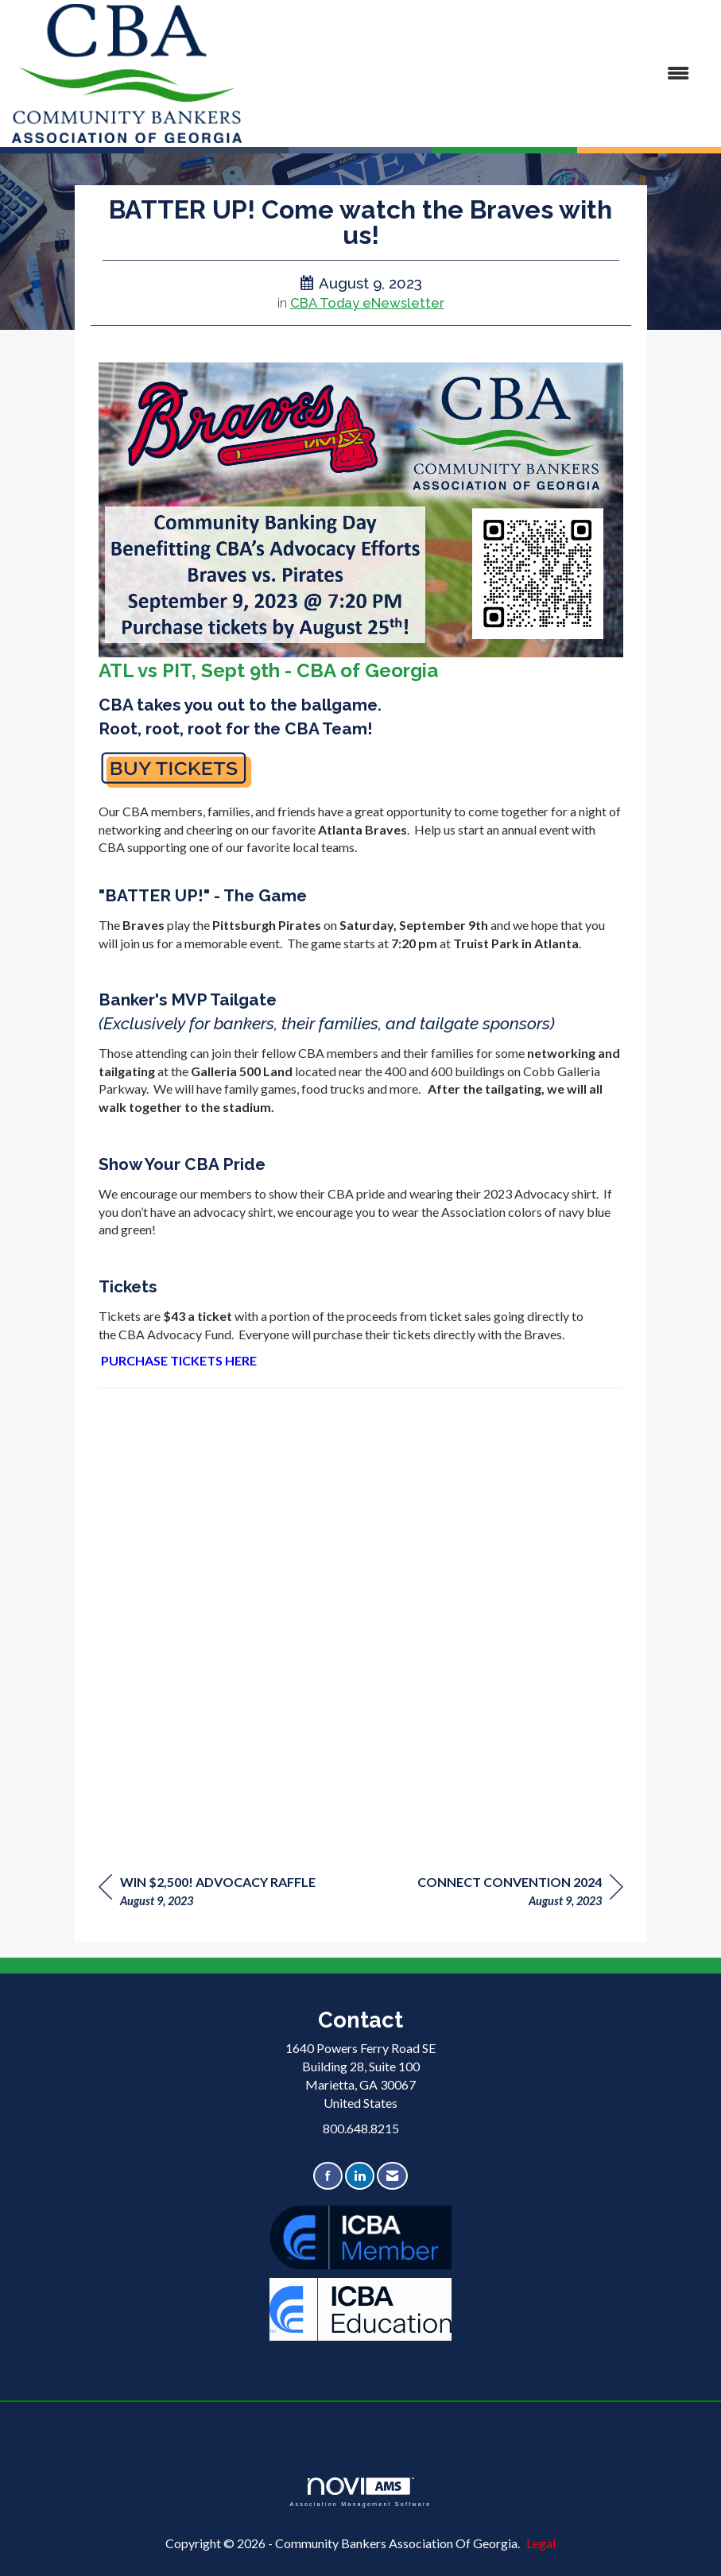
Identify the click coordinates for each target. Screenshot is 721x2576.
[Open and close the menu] (473, 73)
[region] (520, 1893)
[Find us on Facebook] (328, 2176)
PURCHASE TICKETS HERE (179, 1360)
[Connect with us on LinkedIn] (359, 2176)
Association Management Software (360, 2492)
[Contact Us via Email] (392, 2176)
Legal (541, 2543)
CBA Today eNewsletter (367, 303)
